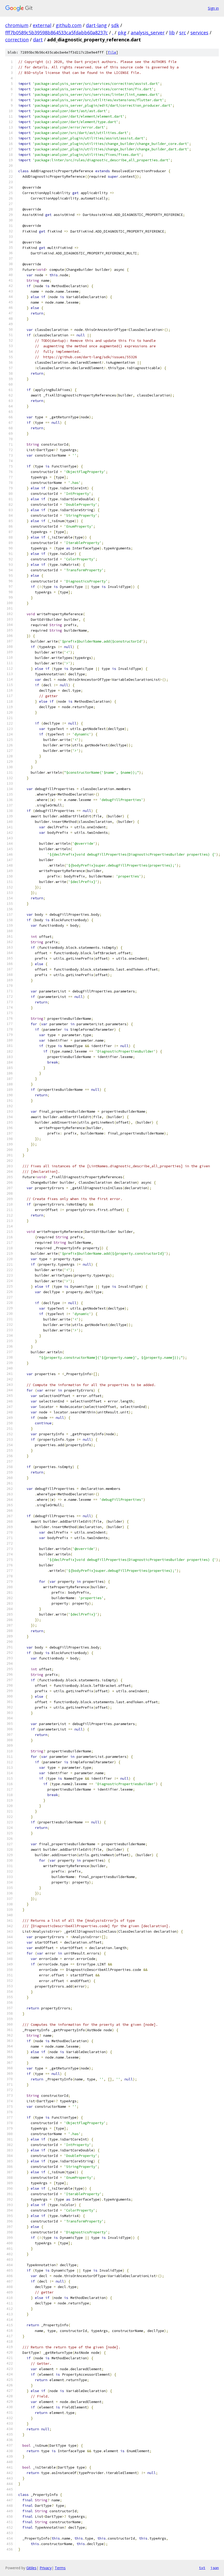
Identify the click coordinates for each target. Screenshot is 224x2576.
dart (38, 39)
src (182, 32)
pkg (122, 32)
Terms (60, 2567)
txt (202, 2567)
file (112, 52)
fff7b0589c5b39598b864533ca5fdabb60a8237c (56, 32)
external (42, 25)
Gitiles (31, 2567)
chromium (16, 25)
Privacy (46, 2567)
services (199, 32)
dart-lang (96, 25)
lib (172, 32)
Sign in (213, 8)
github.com (69, 25)
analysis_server (148, 32)
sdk (115, 25)
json (214, 2567)
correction (17, 39)
